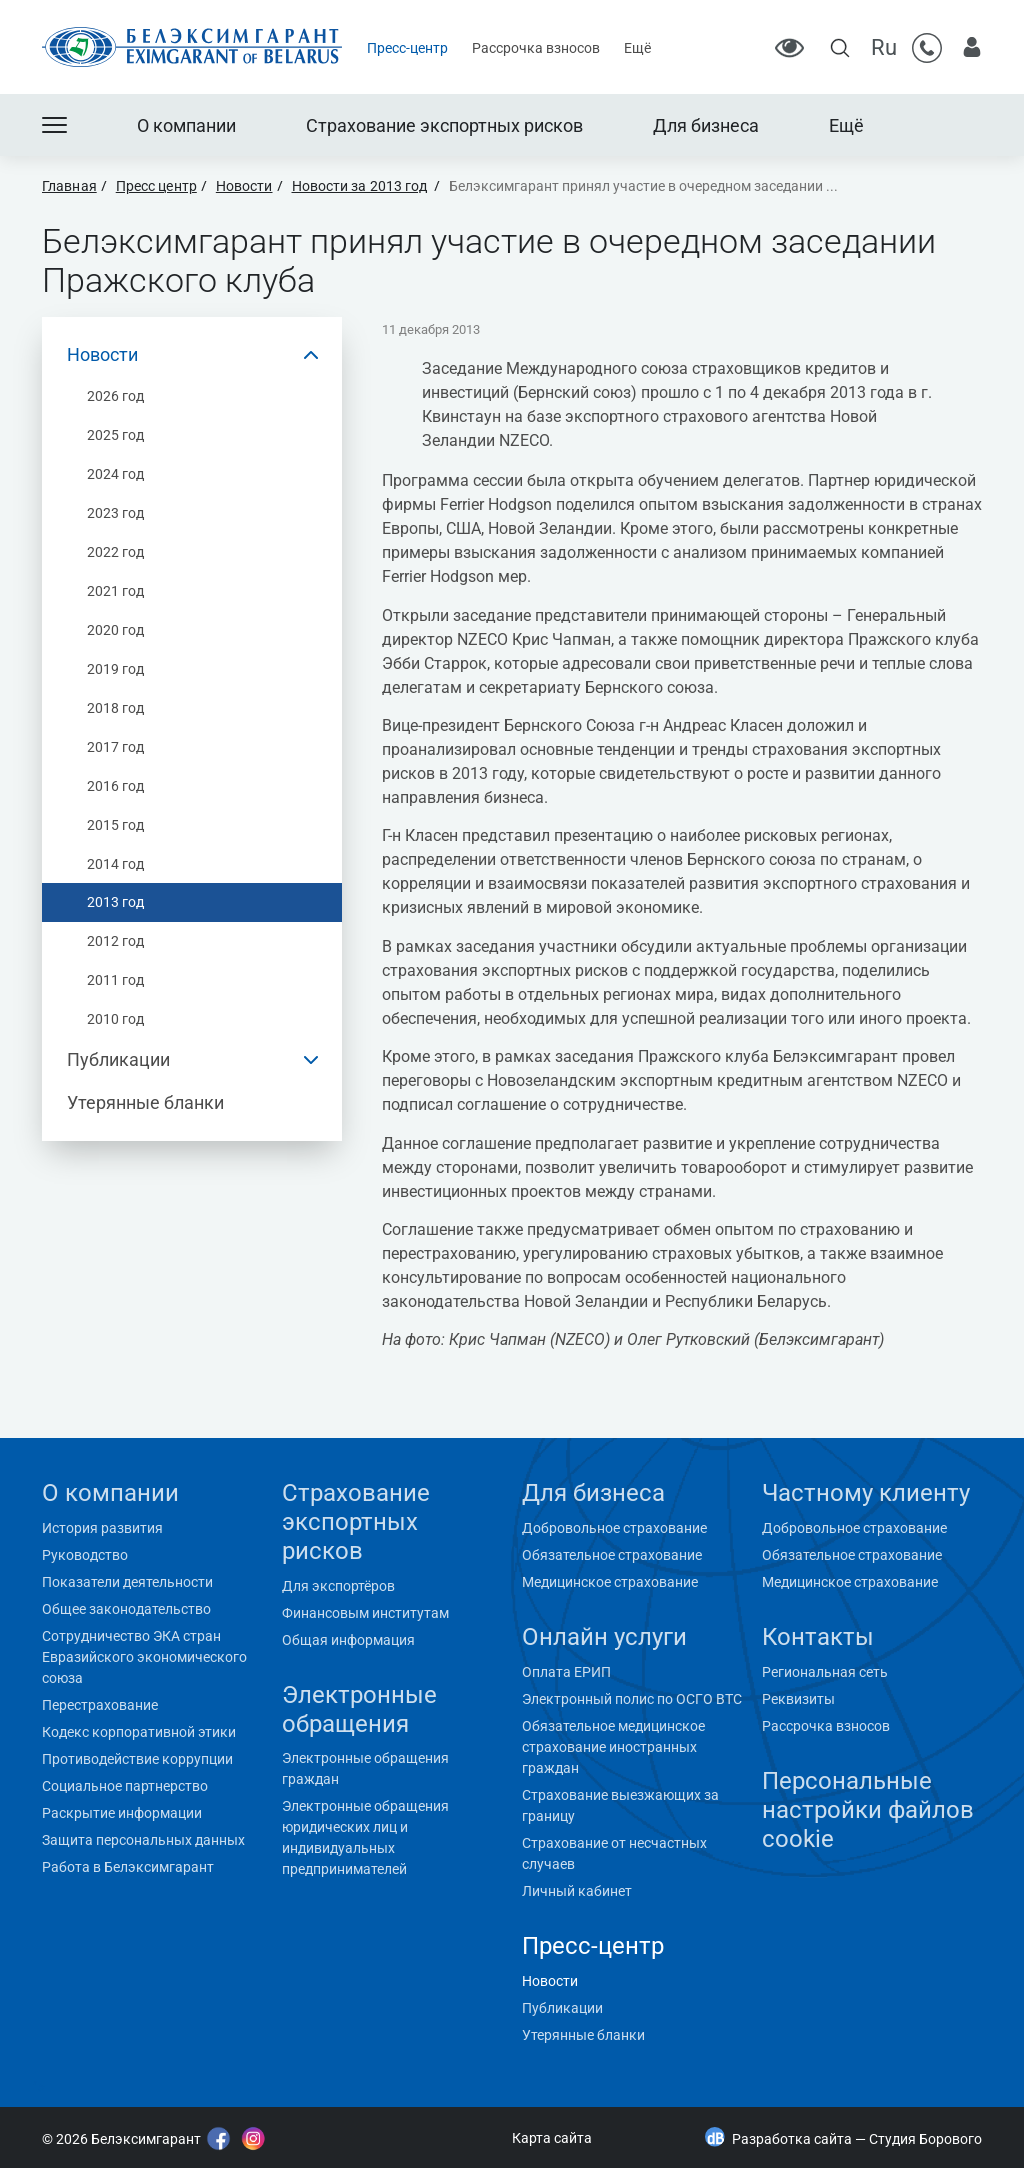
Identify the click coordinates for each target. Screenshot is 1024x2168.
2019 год (115, 669)
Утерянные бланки (145, 1102)
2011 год (115, 980)
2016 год (115, 786)
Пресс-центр (407, 48)
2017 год (115, 747)
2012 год (115, 941)
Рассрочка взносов (536, 48)
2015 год (115, 825)
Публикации (118, 1059)
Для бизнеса (706, 125)
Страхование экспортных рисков (444, 125)
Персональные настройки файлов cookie (868, 1810)
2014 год (115, 864)
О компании (186, 125)
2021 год (115, 591)
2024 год (115, 474)
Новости (102, 354)
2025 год (115, 435)
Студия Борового (925, 2139)
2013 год (115, 902)
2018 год (115, 708)
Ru (884, 47)
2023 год (115, 513)
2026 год (115, 396)
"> (38, 2087)
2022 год (115, 552)
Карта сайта (552, 2138)
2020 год (115, 630)
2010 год (115, 1019)
